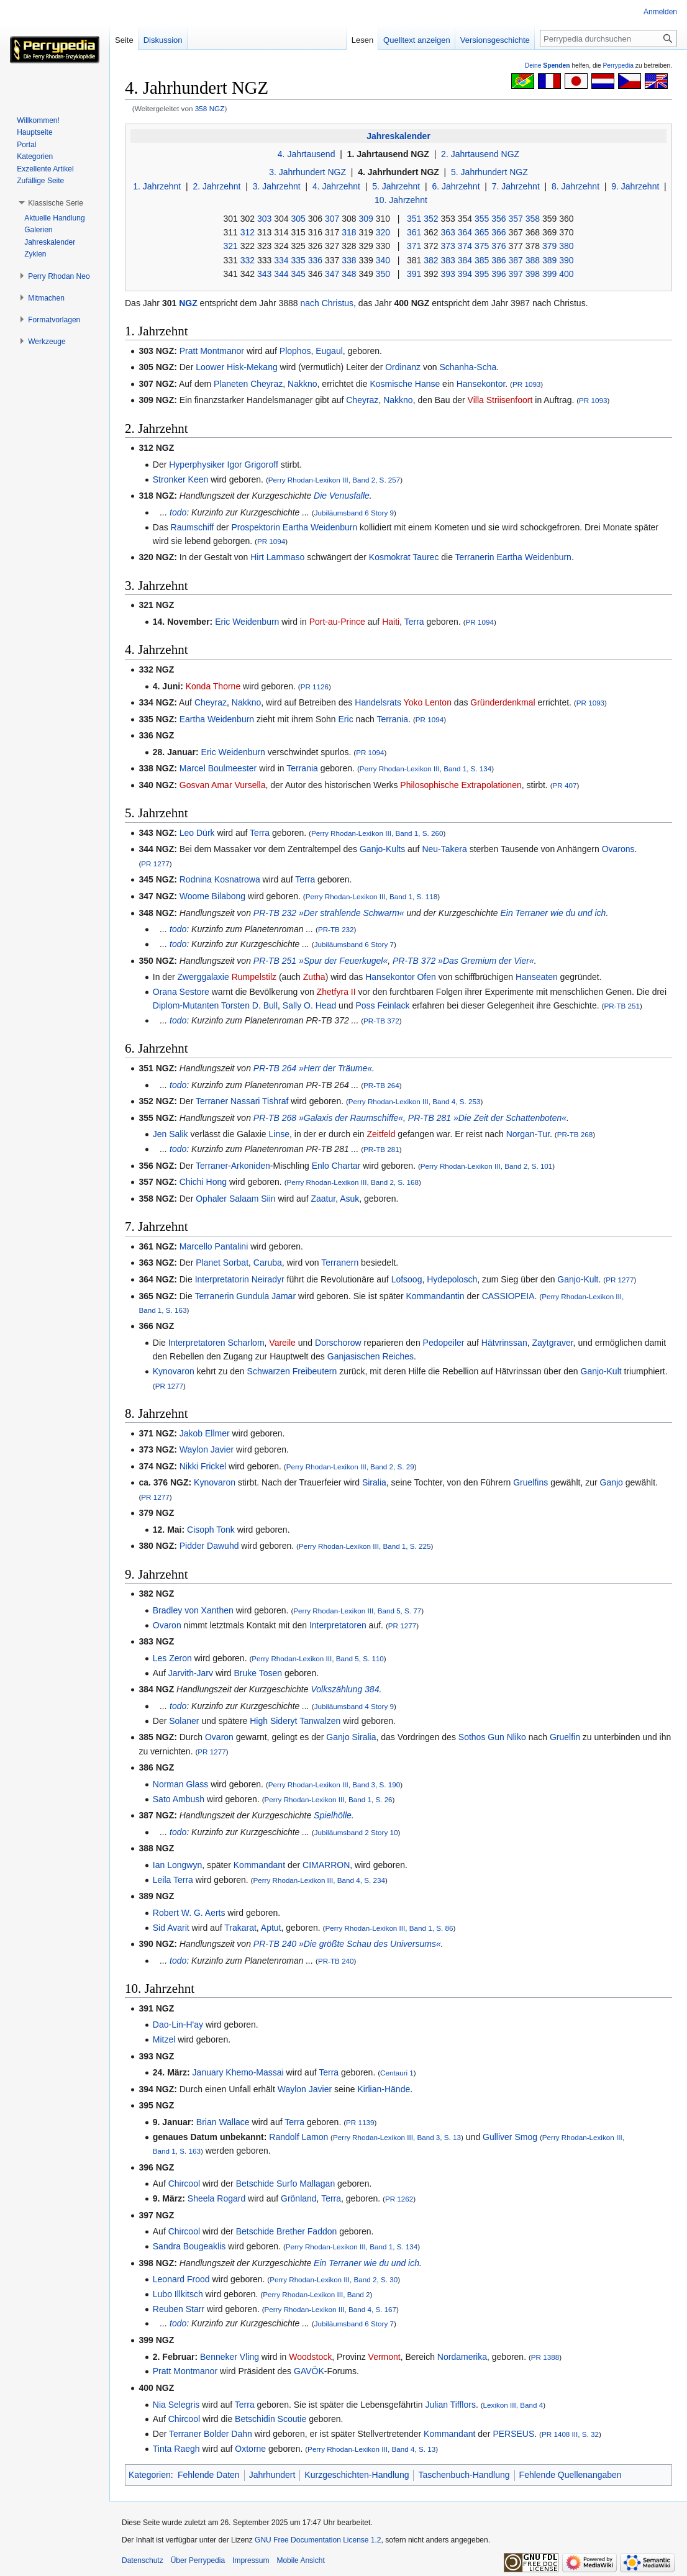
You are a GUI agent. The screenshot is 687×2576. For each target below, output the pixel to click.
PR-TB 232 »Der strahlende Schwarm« (328, 913)
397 (515, 274)
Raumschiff (192, 527)
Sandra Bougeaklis (189, 2246)
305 (298, 219)
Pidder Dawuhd (209, 1546)
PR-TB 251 (622, 1006)
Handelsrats (378, 702)
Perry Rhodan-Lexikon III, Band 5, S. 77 (357, 1611)
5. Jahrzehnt (396, 186)
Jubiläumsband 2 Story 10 (356, 1832)
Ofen (426, 977)
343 (264, 274)
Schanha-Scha (467, 367)
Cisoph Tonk (211, 1530)
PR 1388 (545, 2357)
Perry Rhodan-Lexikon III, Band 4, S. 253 (414, 1101)
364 (465, 232)
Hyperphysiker (196, 464)
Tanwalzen (319, 1721)
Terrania (393, 719)
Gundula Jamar (266, 1296)
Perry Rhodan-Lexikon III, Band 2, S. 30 (334, 2279)
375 (482, 246)
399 (549, 274)
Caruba (267, 1263)
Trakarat (240, 1928)
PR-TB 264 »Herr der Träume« (312, 1068)
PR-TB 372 (381, 1021)
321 (230, 246)
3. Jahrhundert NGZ (307, 172)
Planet (208, 1263)
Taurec (425, 557)
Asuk (349, 1199)
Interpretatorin (222, 1279)
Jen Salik (170, 1134)
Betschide (255, 2183)
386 (498, 260)
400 (566, 274)
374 (465, 246)
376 (498, 246)
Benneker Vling (229, 2357)
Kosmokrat (390, 557)
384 (465, 260)
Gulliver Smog (510, 2137)
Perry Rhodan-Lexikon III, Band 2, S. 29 (350, 1467)
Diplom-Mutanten (186, 1005)
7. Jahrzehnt (516, 186)
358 (532, 219)
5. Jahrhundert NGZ (489, 172)
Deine (547, 65)
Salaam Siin (252, 1199)
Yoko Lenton (428, 702)
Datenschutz (142, 2560)
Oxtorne (250, 2449)
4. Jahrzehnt (336, 186)
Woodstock (310, 2357)
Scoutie (292, 2419)
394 (465, 274)
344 (281, 274)
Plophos (295, 351)
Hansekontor (481, 384)
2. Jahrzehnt (216, 186)
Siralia (374, 1482)
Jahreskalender (398, 136)
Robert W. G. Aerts (189, 1913)
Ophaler (211, 1199)
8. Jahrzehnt (575, 186)
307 (332, 219)
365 (482, 232)
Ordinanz (403, 367)
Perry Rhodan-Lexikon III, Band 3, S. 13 (397, 2137)
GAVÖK (309, 2371)
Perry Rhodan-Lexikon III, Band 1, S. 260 (377, 833)
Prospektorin (255, 527)
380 (566, 246)
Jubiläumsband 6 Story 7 (354, 944)
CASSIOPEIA (508, 1296)
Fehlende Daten (209, 2475)
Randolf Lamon (298, 2137)
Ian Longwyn (177, 1865)
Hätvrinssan (504, 1343)
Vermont (384, 2357)
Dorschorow (338, 1343)
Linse (279, 1134)
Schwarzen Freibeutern (292, 1371)
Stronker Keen (181, 479)
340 (383, 260)
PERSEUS (513, 2434)
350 (383, 274)
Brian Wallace (223, 2122)
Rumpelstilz (254, 977)
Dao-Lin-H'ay (178, 2025)
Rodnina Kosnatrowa (220, 879)
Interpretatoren (196, 1343)
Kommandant (259, 1865)
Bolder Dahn (228, 2434)
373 (447, 246)
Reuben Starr (178, 2309)
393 (447, 274)
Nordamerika (462, 2357)
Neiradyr (268, 1279)
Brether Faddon (306, 2231)
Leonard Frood (181, 2279)
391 (414, 274)
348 (349, 274)
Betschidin (255, 2419)
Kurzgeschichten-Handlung (356, 2475)
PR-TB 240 (336, 1961)
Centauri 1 (397, 2073)
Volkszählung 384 (345, 1689)
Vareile (282, 1343)
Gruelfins (530, 1482)
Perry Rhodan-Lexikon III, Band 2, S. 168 (353, 1182)
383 (447, 260)
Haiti (390, 622)
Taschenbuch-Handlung (463, 2475)
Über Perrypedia (198, 2560)
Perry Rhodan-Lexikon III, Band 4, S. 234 (319, 1880)
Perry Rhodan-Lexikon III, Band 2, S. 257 (334, 480)
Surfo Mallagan (305, 2183)
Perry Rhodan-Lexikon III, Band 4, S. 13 (371, 2449)
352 (431, 219)
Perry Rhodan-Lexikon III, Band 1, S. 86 (389, 1928)
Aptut (271, 1928)
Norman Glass (180, 1784)
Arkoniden (250, 1166)
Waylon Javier (207, 1449)
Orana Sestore (181, 992)
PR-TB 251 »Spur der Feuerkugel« (320, 961)
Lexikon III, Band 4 (513, 2405)
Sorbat (235, 1263)
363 (447, 232)
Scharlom (245, 1343)
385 (482, 260)
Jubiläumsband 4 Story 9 (354, 1706)
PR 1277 (155, 863)
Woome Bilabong (212, 896)
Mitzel (164, 2039)
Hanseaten (537, 977)
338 (349, 260)
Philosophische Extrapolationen (460, 785)
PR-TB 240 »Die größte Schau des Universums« (347, 1944)
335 (298, 260)
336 (315, 260)
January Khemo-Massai (238, 2072)
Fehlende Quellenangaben (570, 2475)
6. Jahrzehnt (456, 186)
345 (298, 274)
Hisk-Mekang (252, 367)
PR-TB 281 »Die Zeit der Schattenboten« (487, 1118)
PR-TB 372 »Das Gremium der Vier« (463, 961)
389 (549, 260)
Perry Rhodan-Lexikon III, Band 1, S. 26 (329, 1799)
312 (247, 232)
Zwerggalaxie (203, 977)
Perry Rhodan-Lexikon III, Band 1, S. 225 (365, 1546)
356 (498, 219)
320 (383, 232)
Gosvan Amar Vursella (223, 785)
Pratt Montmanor (212, 351)
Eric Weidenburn (247, 622)
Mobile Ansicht (300, 2560)
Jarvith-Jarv (190, 1673)
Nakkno (302, 384)
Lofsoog (406, 1279)
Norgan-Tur (528, 1134)
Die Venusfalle (342, 496)
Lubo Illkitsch (178, 2294)
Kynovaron (173, 1371)
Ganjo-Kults (382, 849)
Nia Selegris (176, 2405)
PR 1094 (271, 541)
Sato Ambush (178, 1799)
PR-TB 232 (336, 929)
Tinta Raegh (176, 2449)
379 (549, 246)
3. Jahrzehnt (277, 186)
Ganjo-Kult (577, 1279)
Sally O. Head (309, 1005)
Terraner (212, 1101)
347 (332, 274)
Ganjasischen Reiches (370, 1356)
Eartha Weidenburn (320, 527)
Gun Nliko (506, 1737)
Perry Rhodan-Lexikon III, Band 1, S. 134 (426, 768)
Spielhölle (333, 1815)
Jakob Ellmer (205, 1433)
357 (515, 219)
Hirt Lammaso (277, 557)
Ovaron (167, 1625)
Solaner (184, 1721)
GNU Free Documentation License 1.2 (318, 2540)
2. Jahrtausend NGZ (480, 154)
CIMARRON (326, 1865)
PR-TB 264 (381, 1085)
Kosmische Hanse (405, 384)
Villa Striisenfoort (500, 400)
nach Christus (327, 303)
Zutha (314, 977)
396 (498, 274)
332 (247, 260)
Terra (414, 622)
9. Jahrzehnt (635, 186)
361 (414, 232)
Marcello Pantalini (214, 1246)
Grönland (299, 2198)
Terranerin (474, 557)
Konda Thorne (213, 686)
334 (281, 260)
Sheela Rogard (216, 2198)
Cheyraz (266, 384)
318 (349, 232)
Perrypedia (618, 65)
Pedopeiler (444, 1343)
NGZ (188, 303)
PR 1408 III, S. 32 (570, 2434)
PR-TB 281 (381, 1149)
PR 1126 (315, 687)
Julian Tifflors (450, 2405)
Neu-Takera (444, 849)
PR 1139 (360, 2122)
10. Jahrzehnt (401, 200)
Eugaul (329, 351)
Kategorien (150, 2475)
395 (482, 274)
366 (498, 232)
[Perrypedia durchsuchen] (608, 38)
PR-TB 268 (575, 1134)
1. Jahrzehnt (157, 186)
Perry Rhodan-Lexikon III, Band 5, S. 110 (318, 1658)
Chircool (184, 2183)
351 (414, 219)
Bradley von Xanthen (193, 1610)
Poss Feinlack (382, 1005)
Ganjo (611, 1482)
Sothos (472, 1737)
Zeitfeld (381, 1134)
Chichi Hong (203, 1182)
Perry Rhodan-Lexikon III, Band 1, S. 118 (372, 896)
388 (532, 260)
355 (482, 219)
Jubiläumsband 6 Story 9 (354, 513)
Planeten (231, 384)
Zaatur (323, 1199)
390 (566, 260)
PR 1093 (526, 384)
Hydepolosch (452, 1279)
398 (532, 274)
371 (414, 246)
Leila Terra (173, 1880)
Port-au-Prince (337, 622)
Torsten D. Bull (249, 1005)
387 (515, 260)
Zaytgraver (552, 1343)
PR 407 (565, 785)
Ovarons (618, 849)
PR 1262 (399, 2199)
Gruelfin (565, 1737)
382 (431, 260)
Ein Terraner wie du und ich (553, 913)
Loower (210, 367)
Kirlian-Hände (383, 2089)
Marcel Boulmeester (218, 768)
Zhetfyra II (336, 992)
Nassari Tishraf (259, 1101)
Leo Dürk (197, 833)
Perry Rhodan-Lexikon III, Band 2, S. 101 (487, 1166)
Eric (346, 719)
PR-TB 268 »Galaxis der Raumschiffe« (328, 1118)
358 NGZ (210, 108)
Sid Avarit (171, 1928)
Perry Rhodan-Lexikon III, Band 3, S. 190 (334, 1784)
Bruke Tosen (258, 1673)
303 (264, 219)
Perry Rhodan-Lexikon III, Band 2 (316, 2294)
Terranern (339, 1263)
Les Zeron (172, 1658)
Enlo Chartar (336, 1166)
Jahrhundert (272, 2475)
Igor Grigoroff (252, 464)
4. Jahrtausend (306, 154)
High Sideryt (273, 1721)
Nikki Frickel (203, 1466)
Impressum (250, 2560)
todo (178, 512)
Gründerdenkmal (502, 702)
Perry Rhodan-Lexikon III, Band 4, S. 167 (331, 2309)
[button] (55, 203)
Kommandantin (435, 1296)
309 (365, 219)
